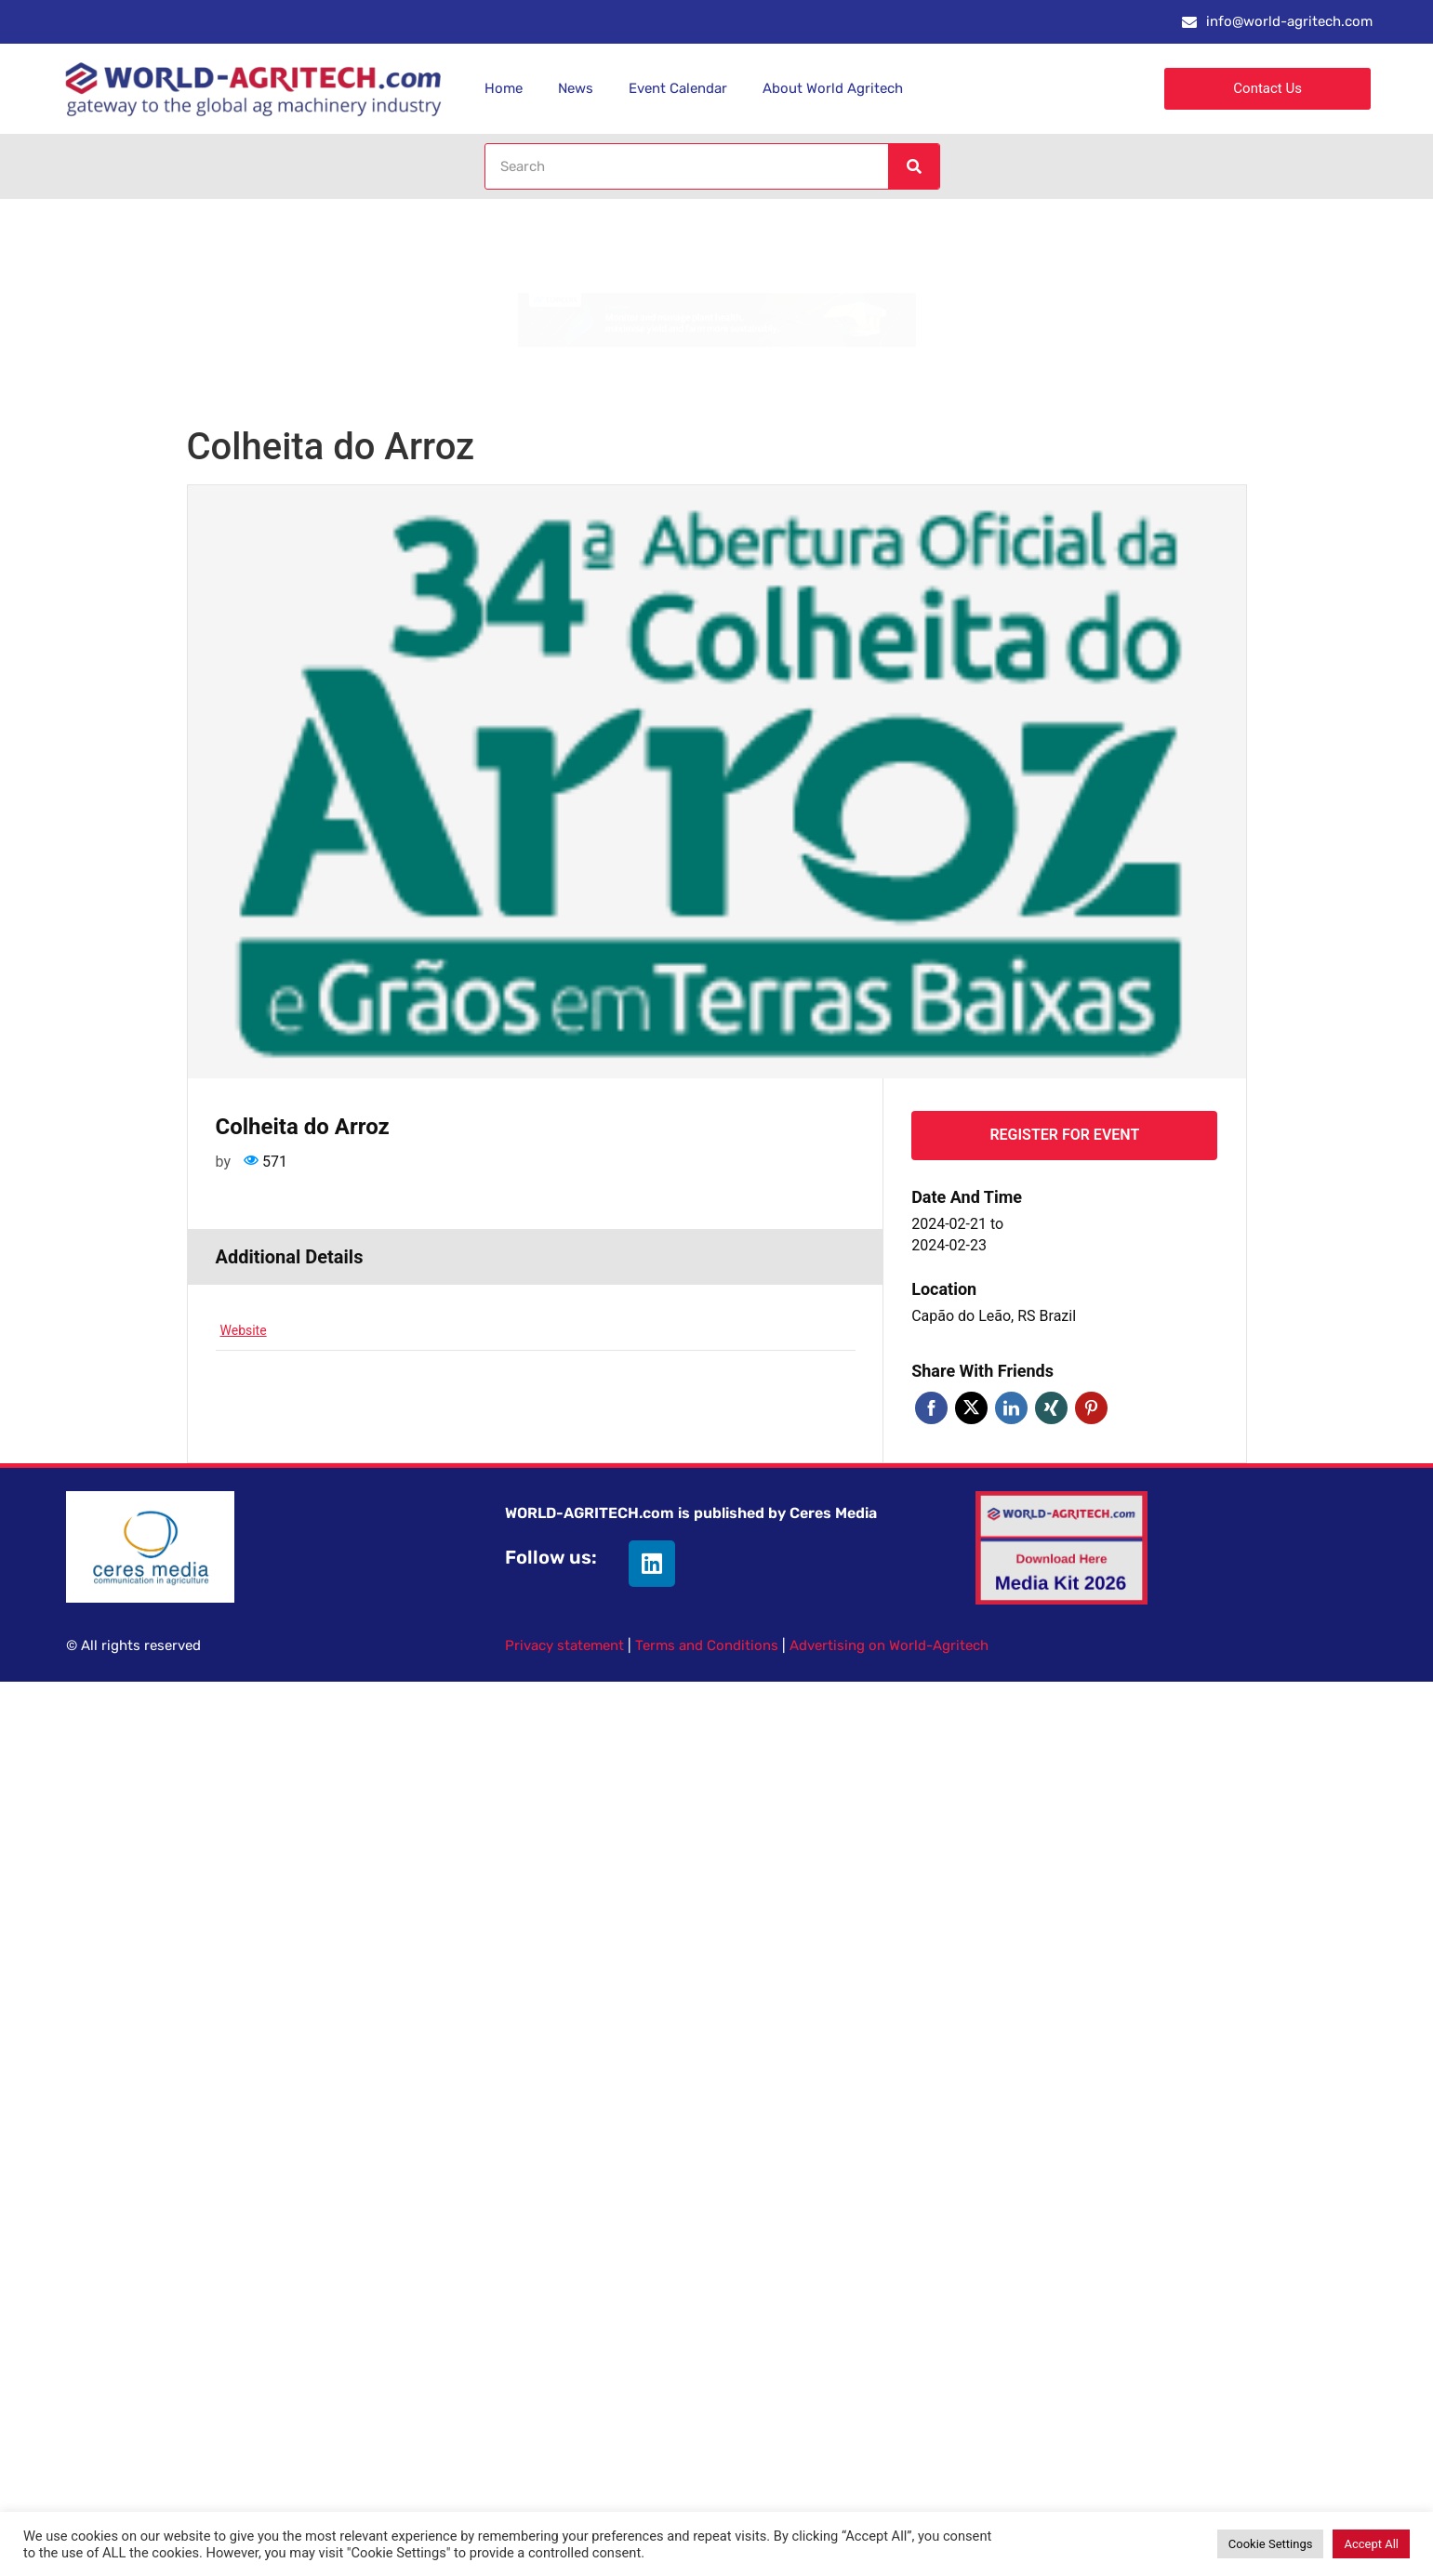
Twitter (971, 1408)
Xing (1051, 1408)
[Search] (913, 166)
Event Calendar (678, 88)
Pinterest (1091, 1408)
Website (243, 1330)
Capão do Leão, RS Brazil (993, 1316)
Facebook (931, 1408)
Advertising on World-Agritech (889, 1645)
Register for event (1064, 1134)
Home (503, 88)
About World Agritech (833, 88)
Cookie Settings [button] (1270, 2544)
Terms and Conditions (706, 1645)
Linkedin (1011, 1408)
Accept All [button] (1371, 2544)
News (575, 88)
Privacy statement (564, 1645)
